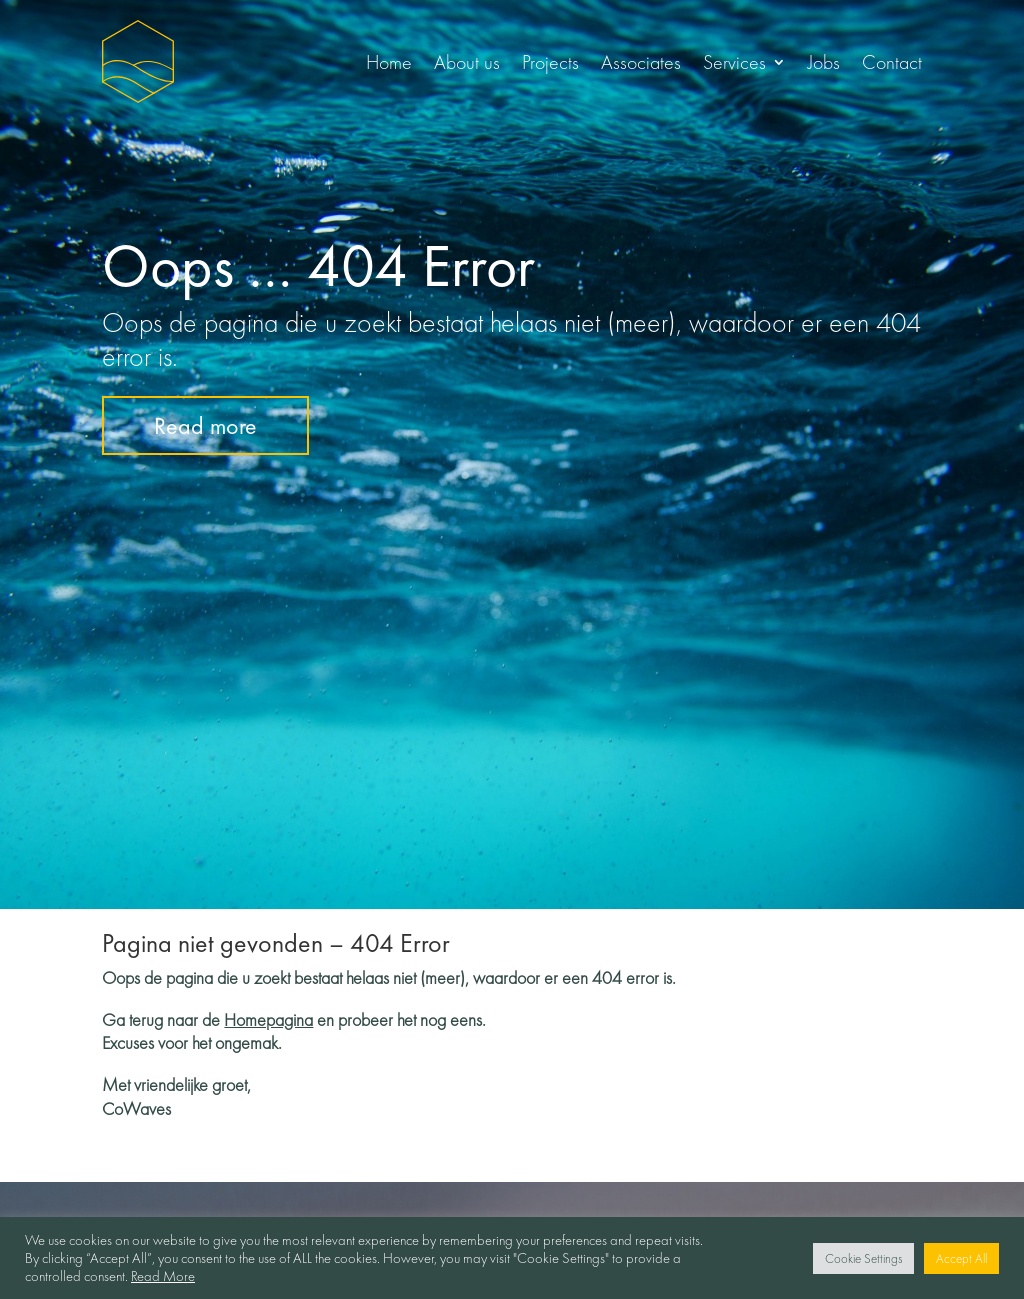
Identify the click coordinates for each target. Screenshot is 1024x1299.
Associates (641, 62)
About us (467, 62)
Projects (550, 62)
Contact (892, 62)
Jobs (824, 62)
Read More (163, 1276)
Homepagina (268, 1019)
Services (734, 62)
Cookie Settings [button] (863, 1258)
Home (389, 62)
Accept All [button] (961, 1258)
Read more (205, 425)
